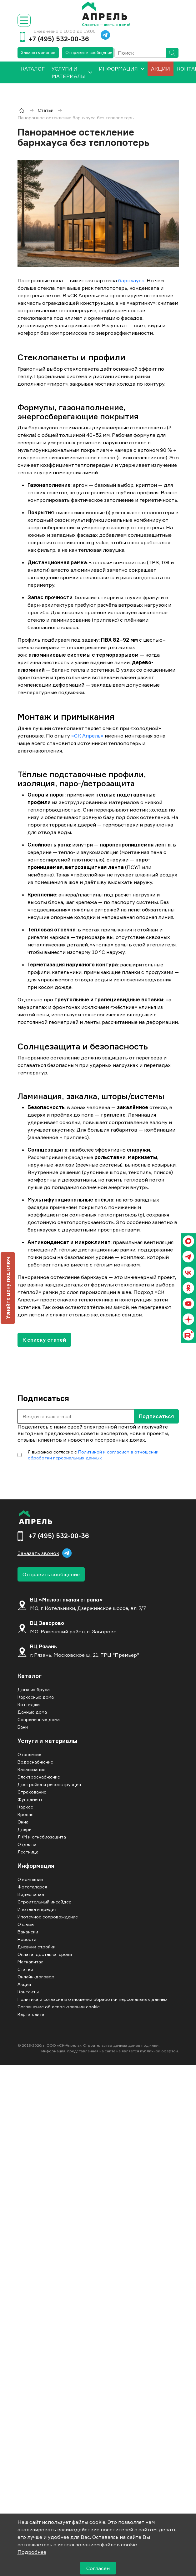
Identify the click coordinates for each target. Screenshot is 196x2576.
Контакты (28, 1991)
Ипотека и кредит (37, 1909)
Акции (160, 69)
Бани (23, 1727)
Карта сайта (31, 2014)
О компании (30, 1879)
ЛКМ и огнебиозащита (42, 1836)
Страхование (32, 1791)
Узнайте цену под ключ (8, 1288)
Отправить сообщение (89, 52)
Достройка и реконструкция (49, 1784)
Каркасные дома (36, 1697)
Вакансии (28, 1931)
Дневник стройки (37, 1946)
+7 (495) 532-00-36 (58, 39)
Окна (23, 1821)
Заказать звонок (38, 52)
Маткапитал (30, 1961)
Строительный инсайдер (45, 1901)
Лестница (28, 1851)
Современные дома (39, 1719)
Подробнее (32, 2552)
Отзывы (26, 1924)
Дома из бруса (34, 1689)
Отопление (29, 1754)
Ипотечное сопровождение (48, 1916)
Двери (25, 1829)
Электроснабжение (39, 1776)
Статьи (25, 1969)
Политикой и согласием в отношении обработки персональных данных (93, 1454)
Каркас (25, 1806)
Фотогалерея (32, 1886)
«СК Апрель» (87, 736)
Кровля (25, 1814)
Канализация (31, 1769)
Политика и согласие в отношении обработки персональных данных (93, 1999)
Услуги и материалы (69, 72)
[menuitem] (33, 72)
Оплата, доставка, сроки (45, 1954)
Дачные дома (32, 1712)
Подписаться (156, 1416)
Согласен (98, 2568)
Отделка (27, 1844)
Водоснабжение (35, 1761)
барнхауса (131, 280)
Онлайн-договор (36, 1976)
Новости (27, 1939)
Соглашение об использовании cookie (59, 2006)
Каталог (30, 1676)
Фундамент (30, 1799)
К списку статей (44, 1340)
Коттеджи (29, 1704)
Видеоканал (31, 1894)
